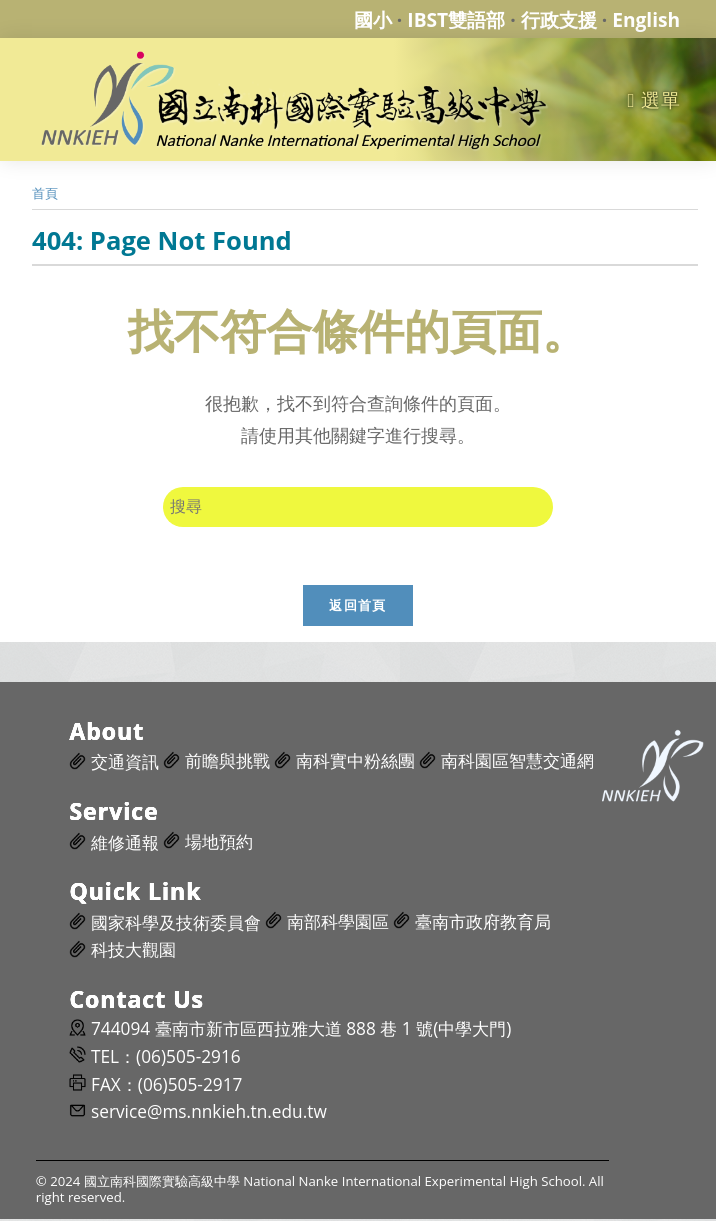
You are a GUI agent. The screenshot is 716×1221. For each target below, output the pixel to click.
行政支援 (559, 19)
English (646, 19)
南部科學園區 (338, 923)
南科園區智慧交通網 (517, 763)
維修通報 (125, 844)
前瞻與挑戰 (227, 763)
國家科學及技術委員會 (176, 924)
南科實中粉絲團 (355, 763)
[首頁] (45, 193)
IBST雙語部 (456, 19)
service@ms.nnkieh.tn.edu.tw (209, 1114)
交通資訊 (125, 764)
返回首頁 (357, 607)
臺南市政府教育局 (483, 923)
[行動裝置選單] (653, 99)
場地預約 (219, 843)
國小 (373, 19)
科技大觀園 (133, 952)
